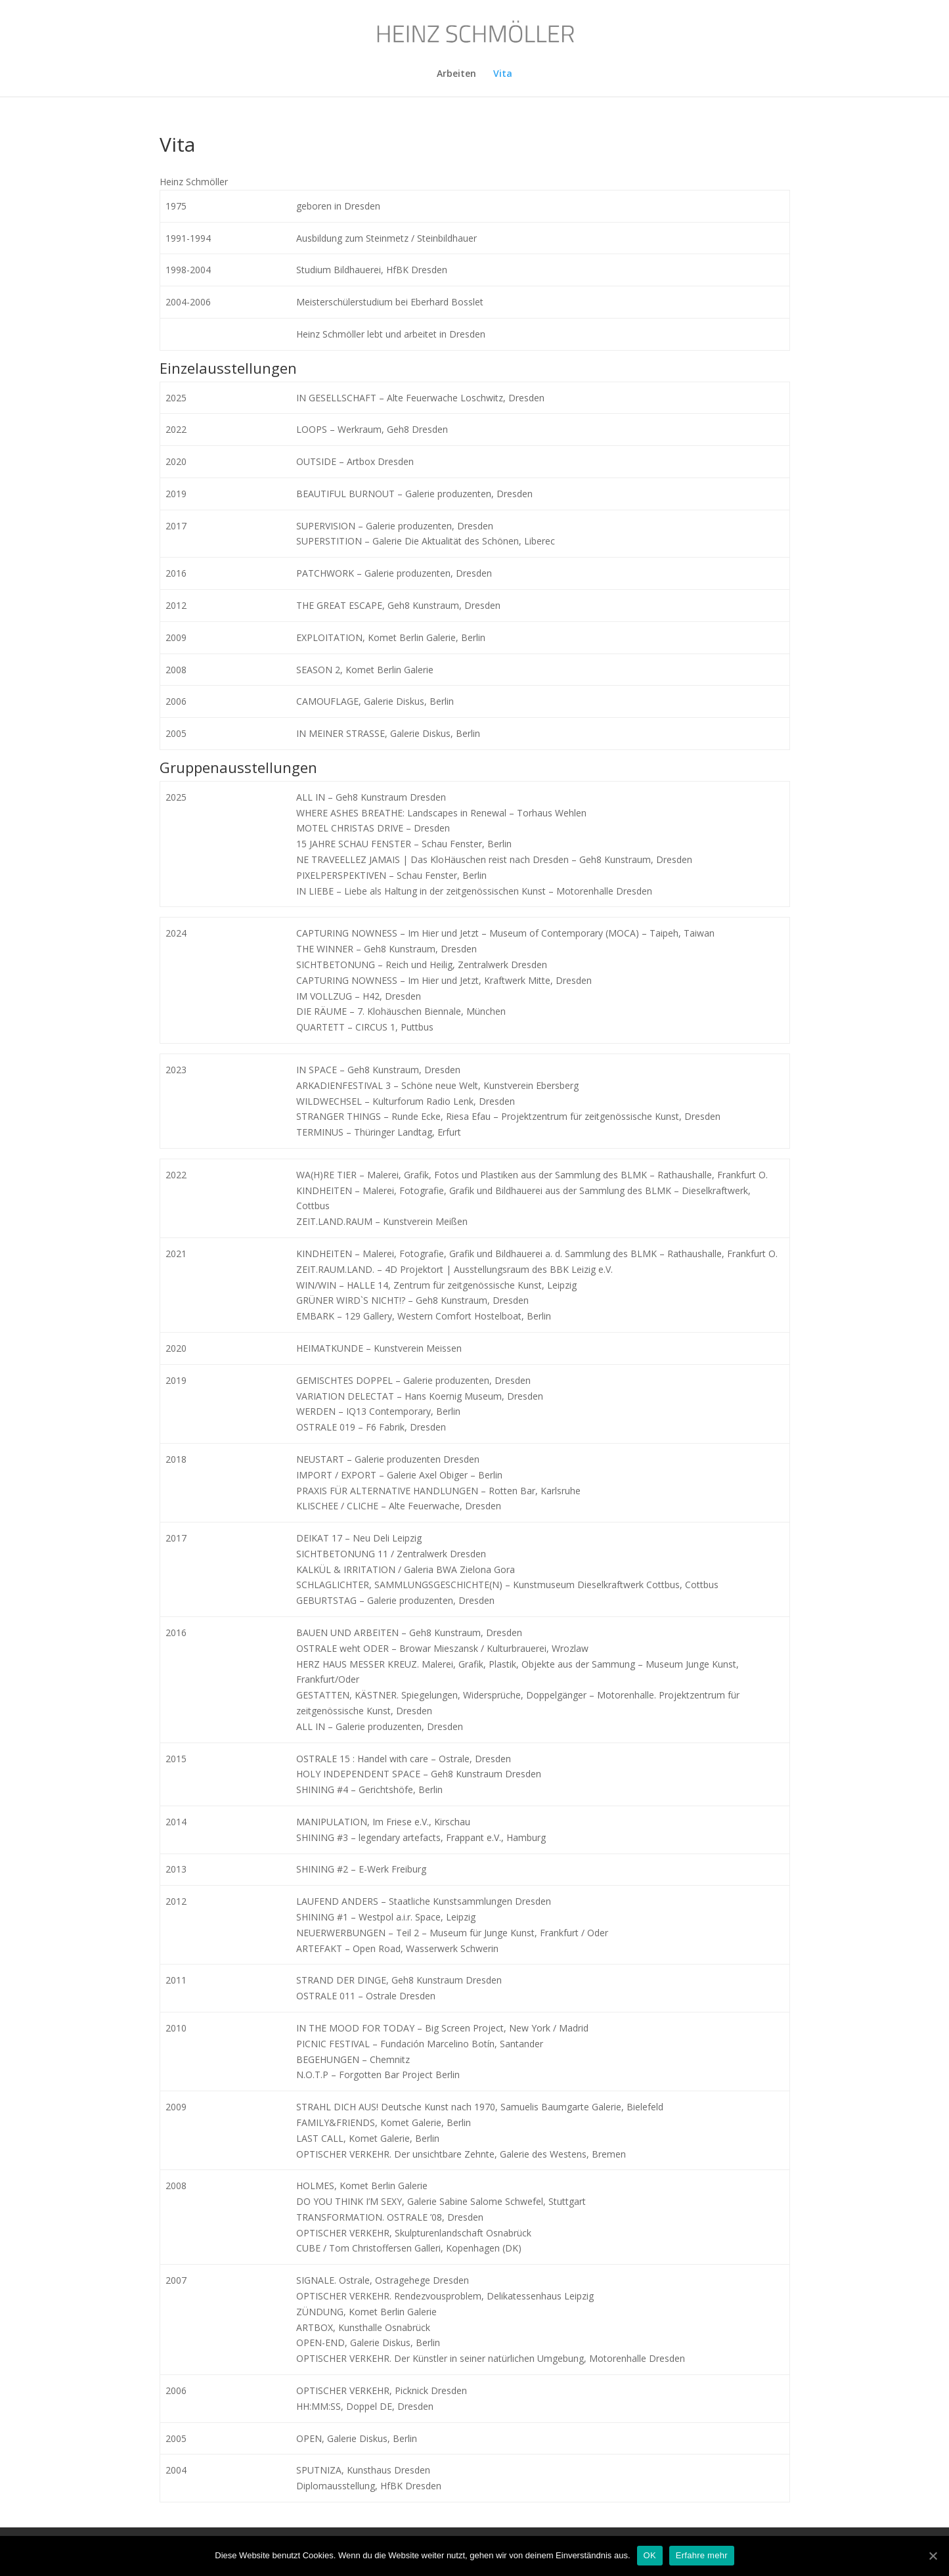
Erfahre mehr (702, 2555)
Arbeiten (456, 74)
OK (650, 2555)
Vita (502, 74)
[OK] (932, 2555)
